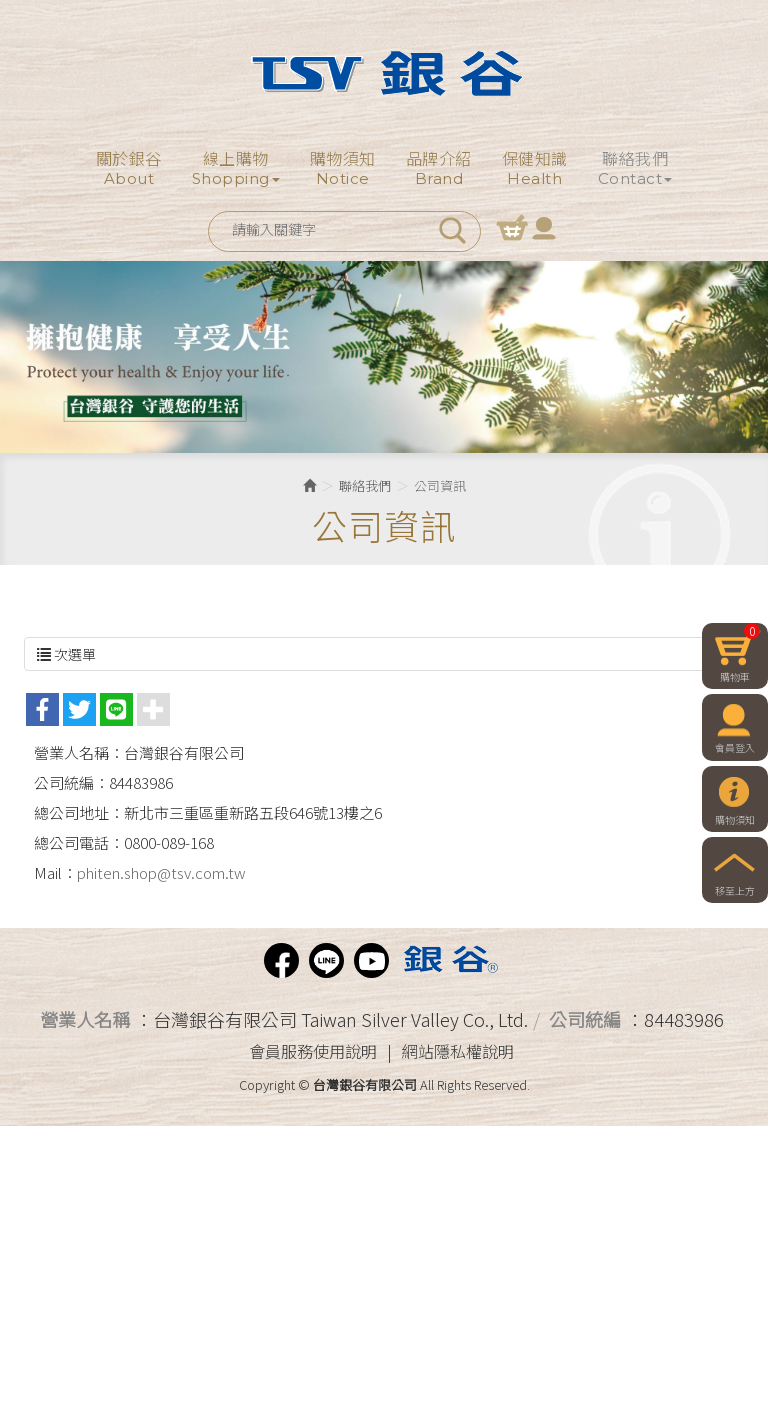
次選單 (384, 654)
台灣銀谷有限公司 (384, 73)
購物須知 (735, 819)
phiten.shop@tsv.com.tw (161, 872)
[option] (384, 357)
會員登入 (544, 227)
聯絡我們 (365, 485)
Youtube (371, 960)
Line (326, 960)
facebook (281, 960)
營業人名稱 (85, 1019)
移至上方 (735, 890)
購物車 (512, 227)
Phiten (449, 960)
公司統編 (585, 1019)
